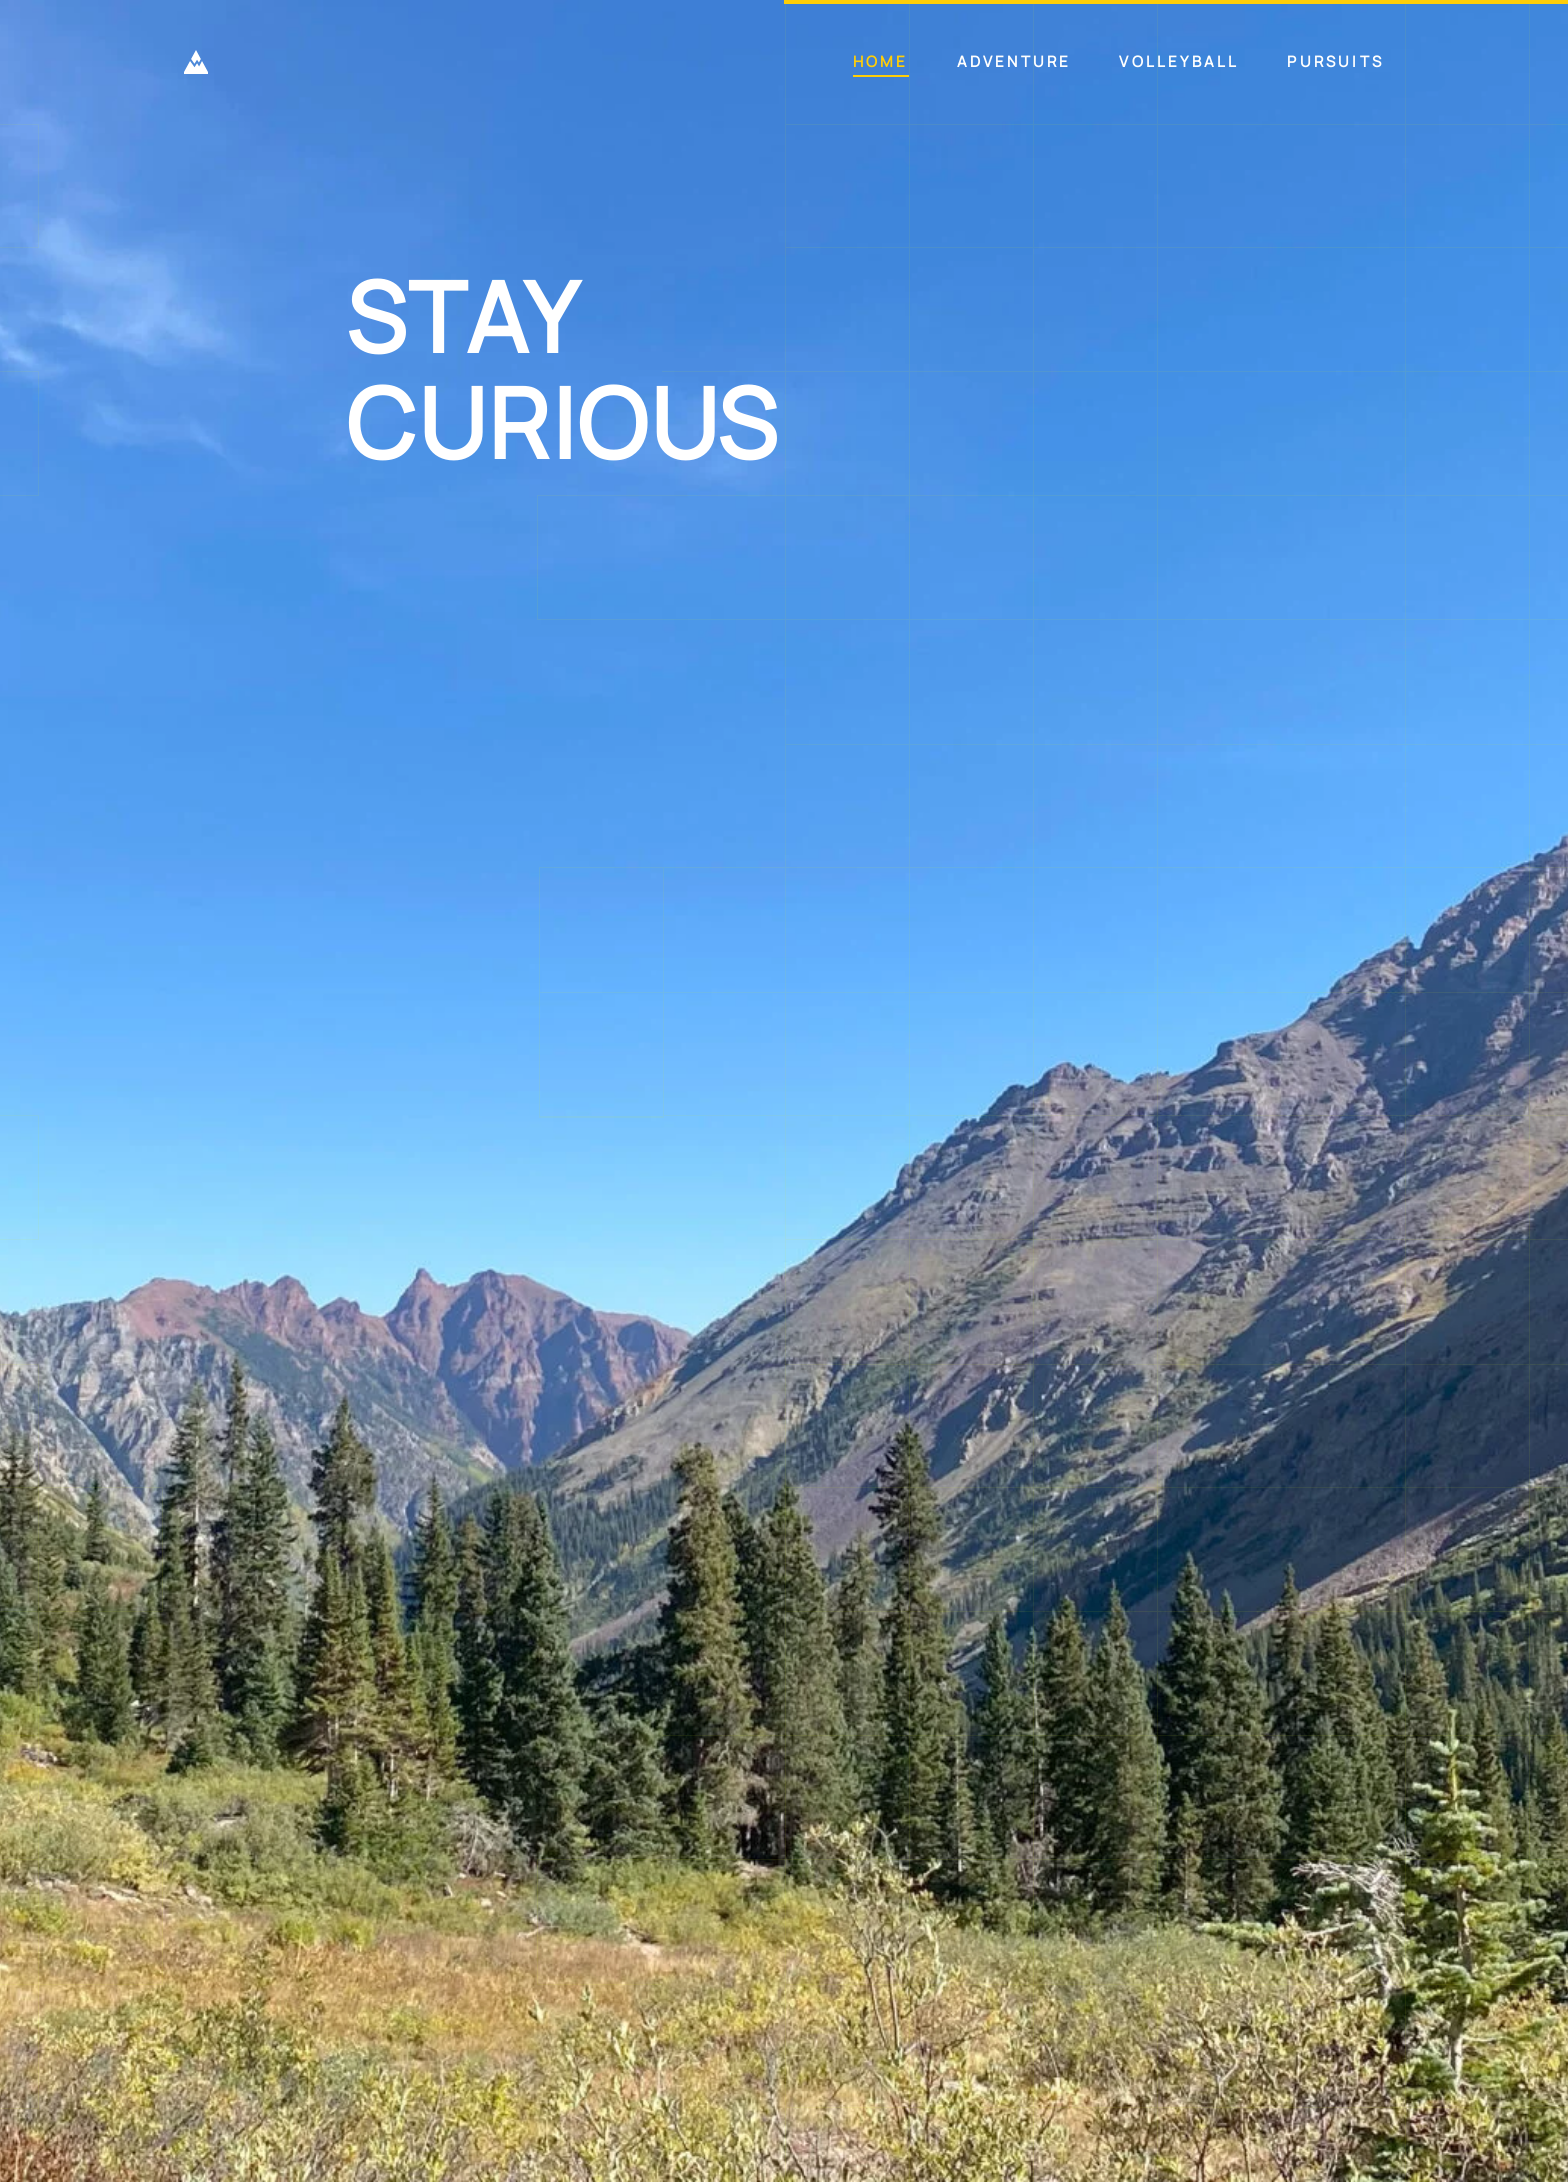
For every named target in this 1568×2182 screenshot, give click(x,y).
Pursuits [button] (1335, 61)
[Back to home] (196, 62)
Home (881, 61)
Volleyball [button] (1179, 61)
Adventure (1014, 61)
